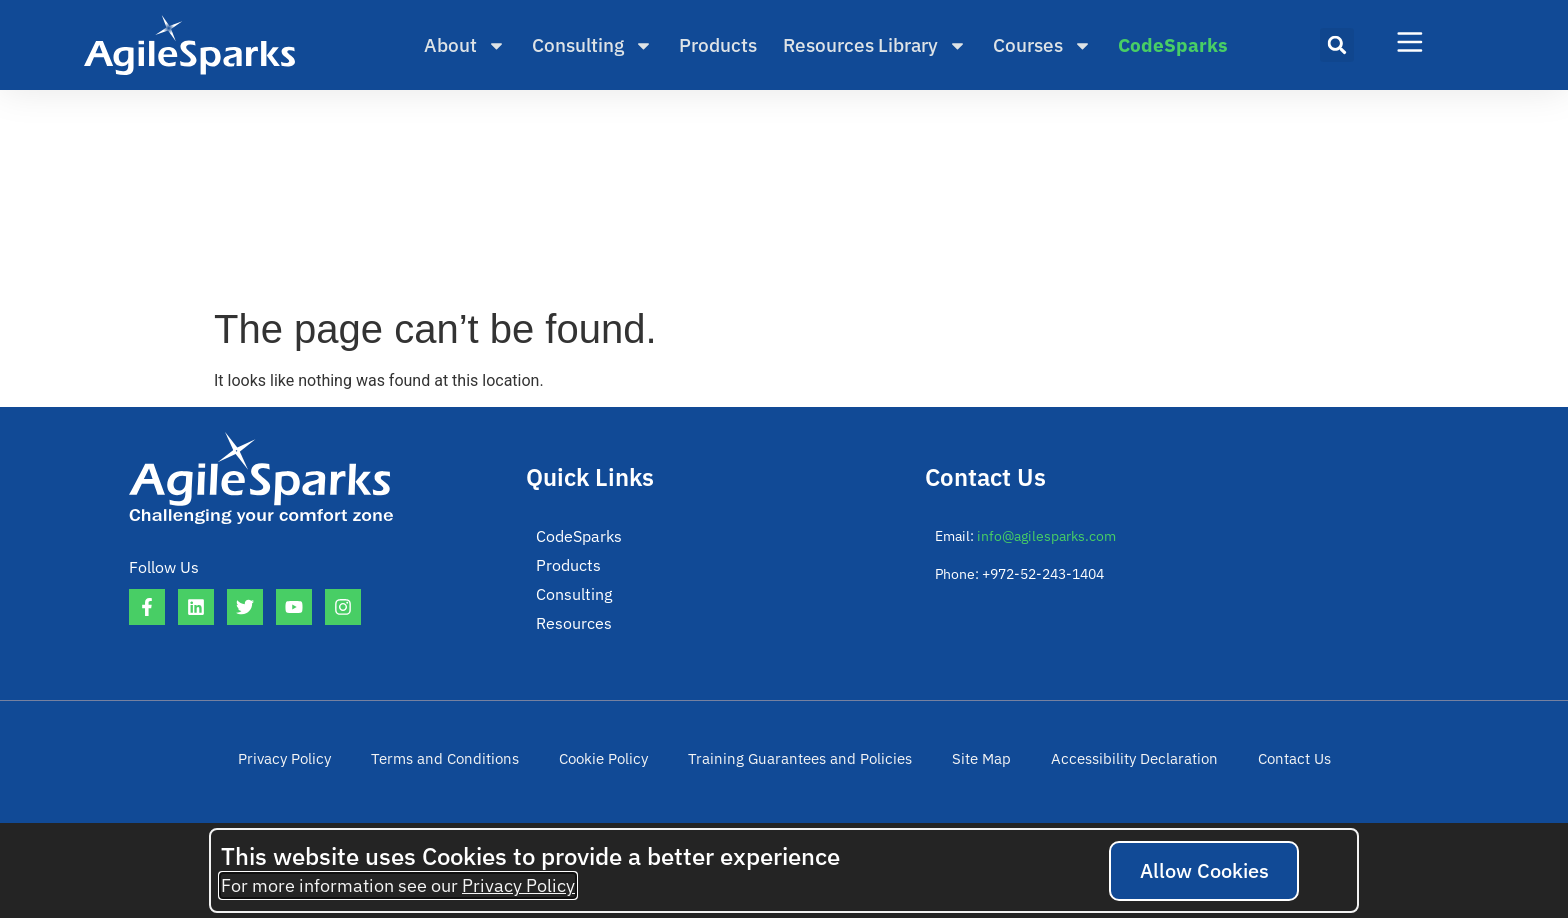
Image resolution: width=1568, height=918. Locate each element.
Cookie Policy (614, 763)
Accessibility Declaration (1114, 763)
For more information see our (398, 885)
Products (718, 45)
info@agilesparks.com (1046, 536)
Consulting (592, 45)
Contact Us (1266, 763)
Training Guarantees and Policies (799, 763)
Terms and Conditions (463, 763)
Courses (1042, 45)
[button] (1337, 45)
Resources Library (875, 45)
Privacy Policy (312, 763)
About (465, 45)
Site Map (969, 763)
